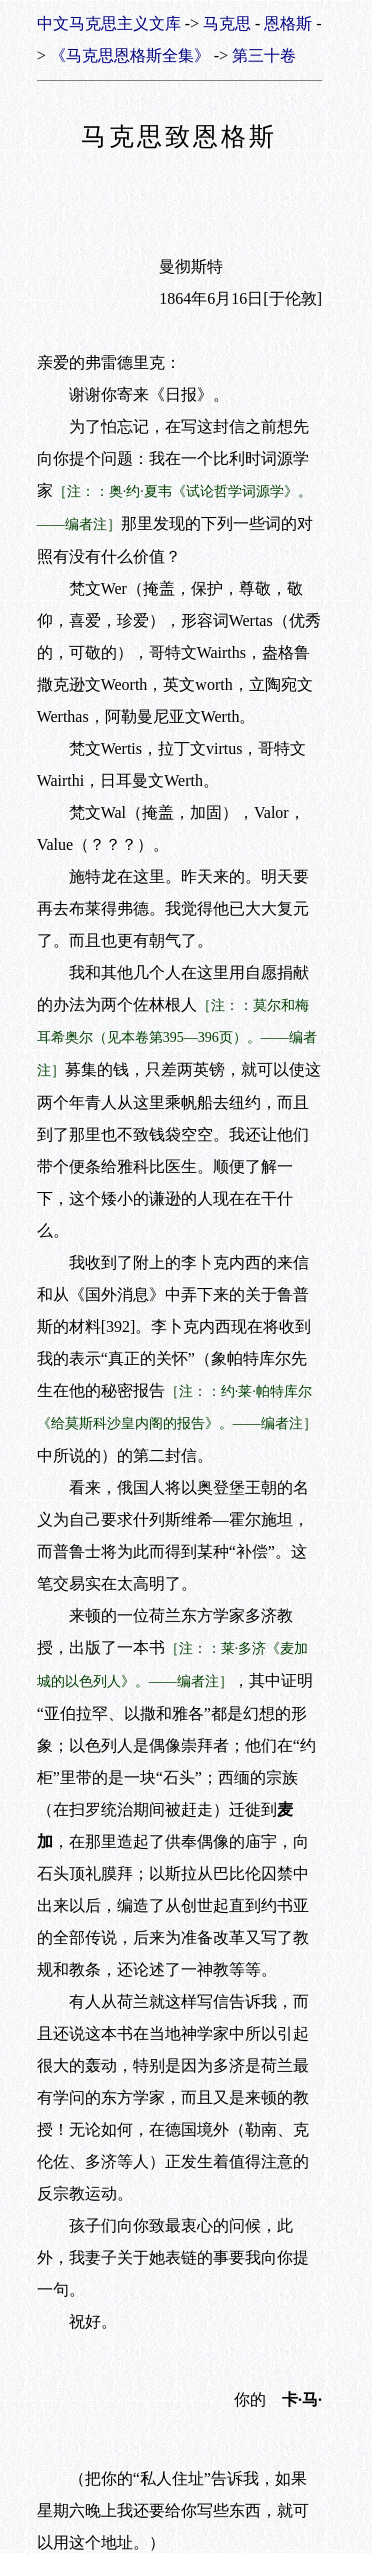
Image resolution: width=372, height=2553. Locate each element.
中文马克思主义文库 (109, 23)
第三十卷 (264, 55)
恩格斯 (288, 23)
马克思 (227, 23)
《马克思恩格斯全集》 (130, 55)
